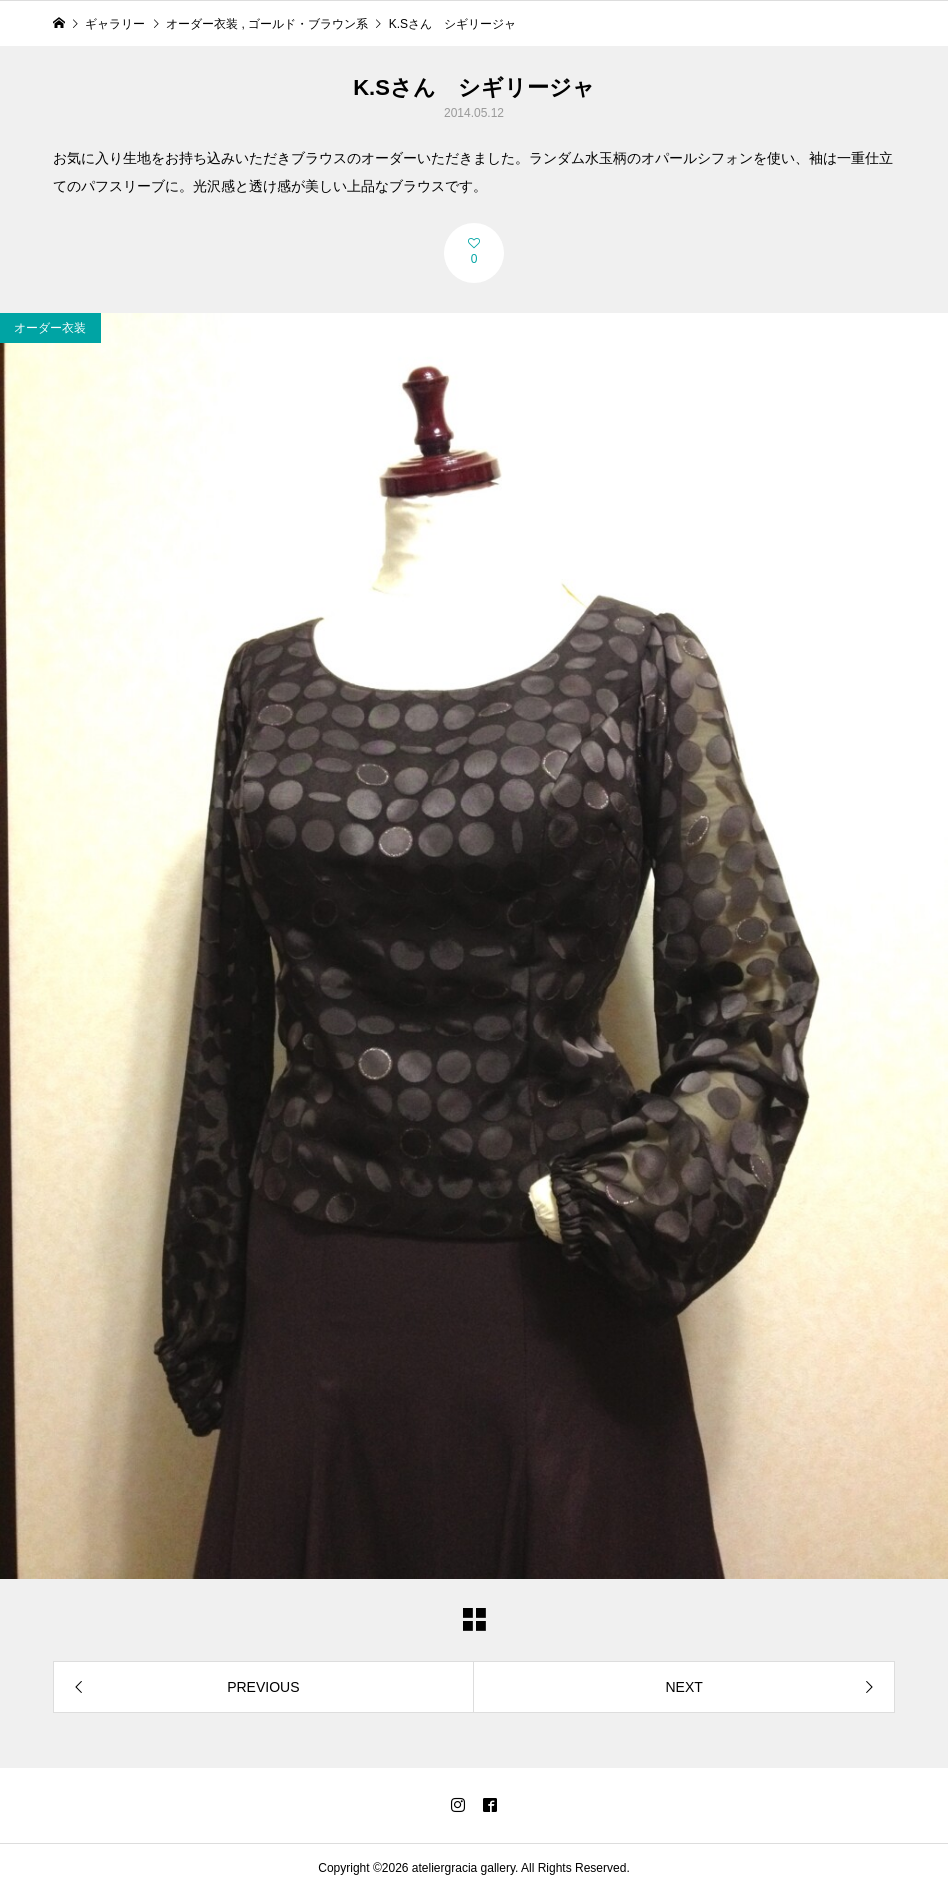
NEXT (683, 1687)
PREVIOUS (263, 1687)
